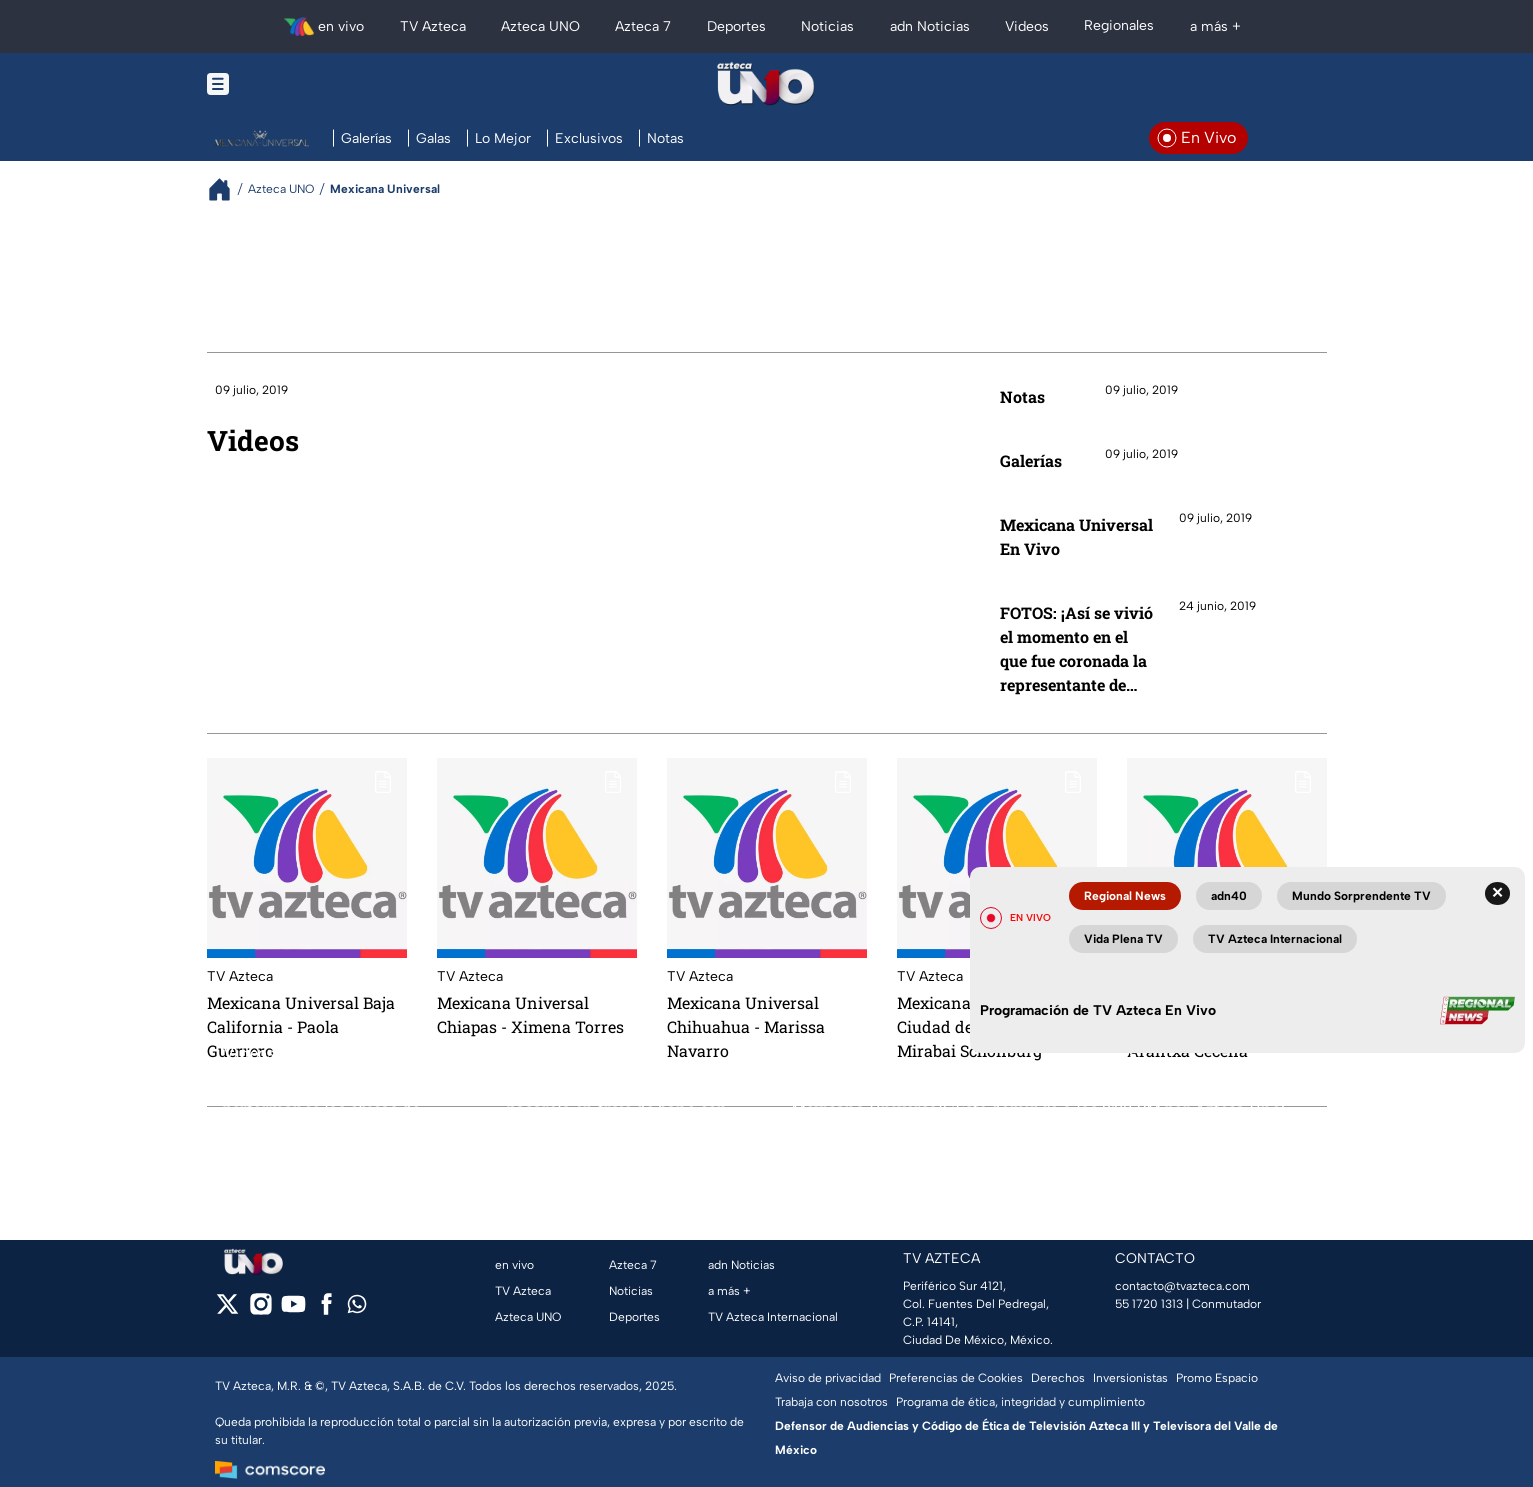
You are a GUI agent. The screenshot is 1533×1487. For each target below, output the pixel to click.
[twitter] (227, 1310)
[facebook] (326, 1310)
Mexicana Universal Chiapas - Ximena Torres (530, 1014)
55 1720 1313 (1149, 1304)
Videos (253, 440)
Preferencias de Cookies (956, 1378)
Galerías (1031, 460)
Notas (1022, 396)
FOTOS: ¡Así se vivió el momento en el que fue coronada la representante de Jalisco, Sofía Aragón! (1076, 649)
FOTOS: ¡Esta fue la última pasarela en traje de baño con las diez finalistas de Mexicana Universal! (623, 1108)
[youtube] (293, 1310)
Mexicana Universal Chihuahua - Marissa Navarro (746, 1026)
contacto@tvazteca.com (1182, 1286)
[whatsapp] (357, 1308)
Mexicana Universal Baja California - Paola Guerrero (301, 1026)
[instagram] (260, 1310)
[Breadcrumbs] (227, 189)
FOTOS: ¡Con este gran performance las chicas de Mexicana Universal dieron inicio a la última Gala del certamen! (326, 1108)
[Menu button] (287, 84)
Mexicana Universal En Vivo (1076, 536)
